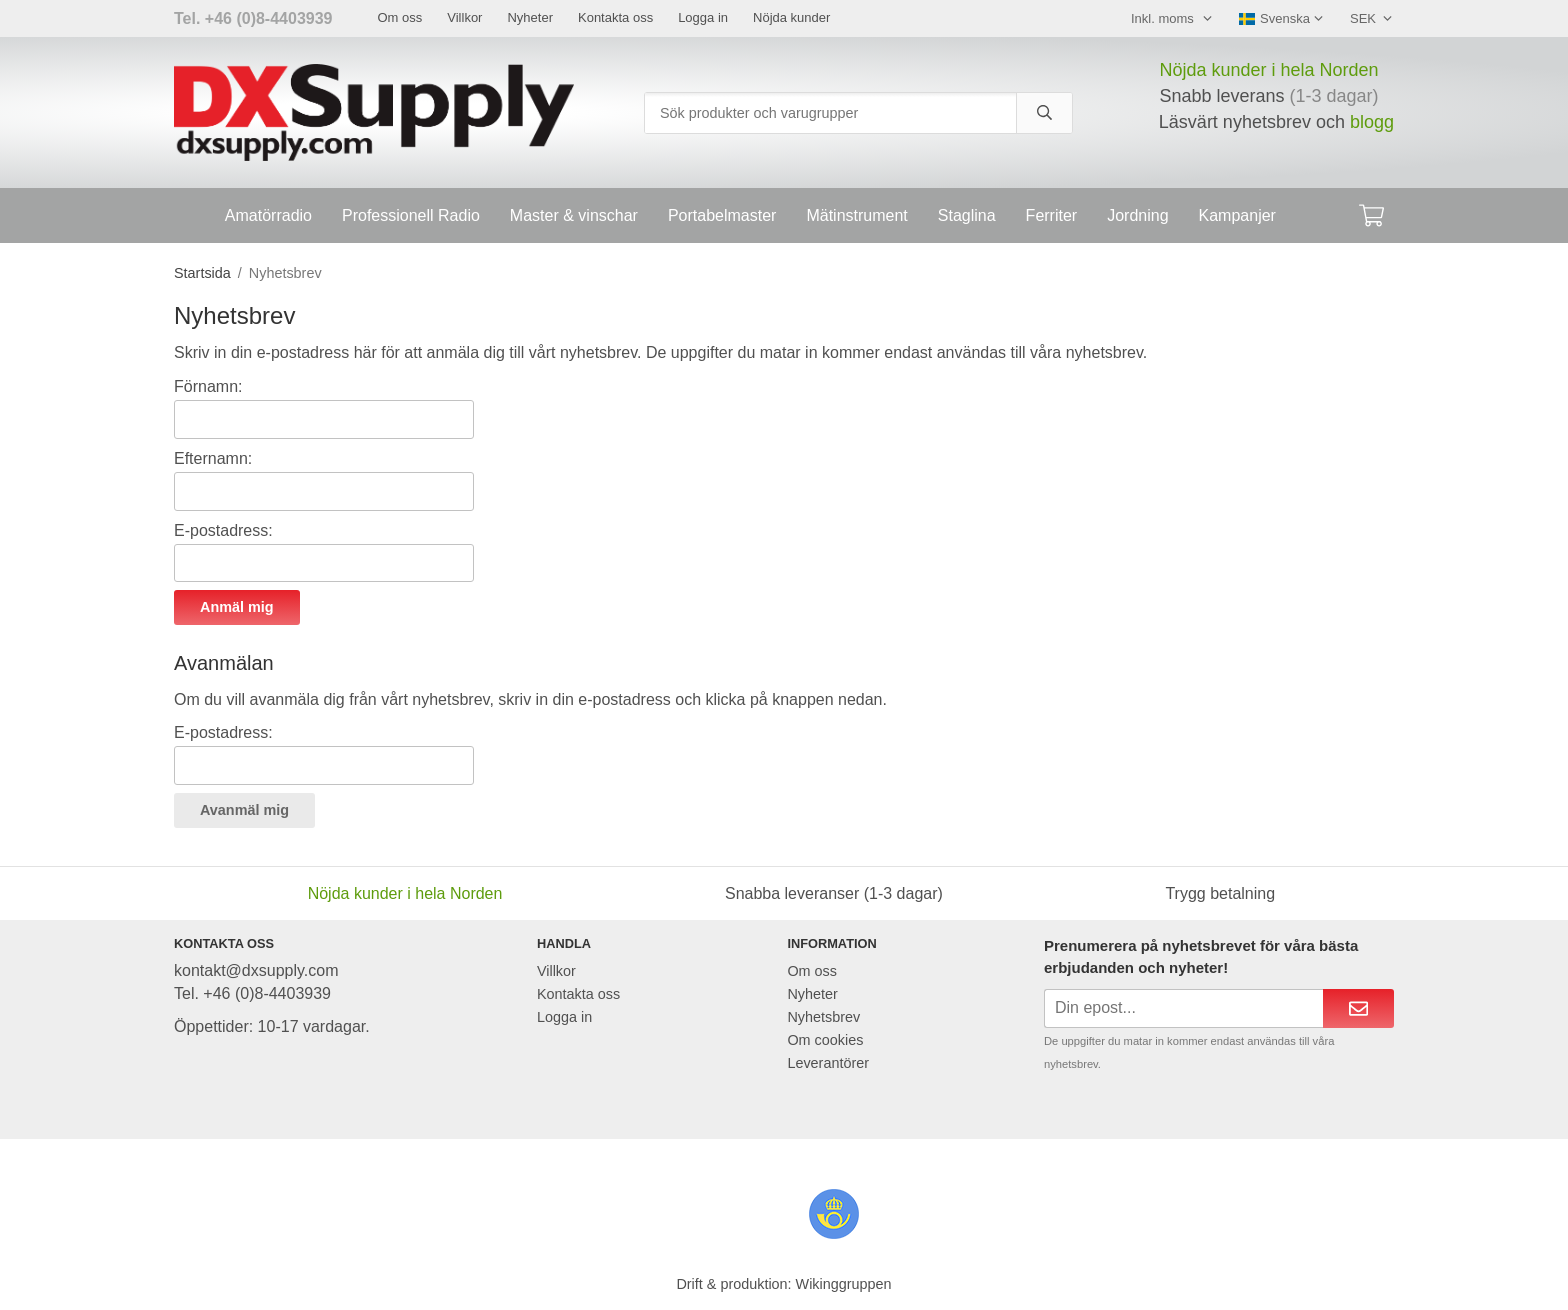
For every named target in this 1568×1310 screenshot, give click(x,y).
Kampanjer (1237, 215)
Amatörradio (268, 215)
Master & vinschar (574, 215)
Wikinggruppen (844, 1284)
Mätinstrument (856, 215)
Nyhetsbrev (823, 1017)
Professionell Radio (411, 215)
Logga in (703, 17)
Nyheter (530, 17)
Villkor (464, 17)
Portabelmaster (722, 215)
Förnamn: (208, 386)
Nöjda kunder (791, 17)
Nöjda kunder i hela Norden (1268, 70)
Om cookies (825, 1040)
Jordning (1137, 215)
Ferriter (1052, 215)
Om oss (399, 17)
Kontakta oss (615, 17)
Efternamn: (213, 458)
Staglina (967, 215)
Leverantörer (828, 1063)
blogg (1372, 122)
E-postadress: (223, 530)
